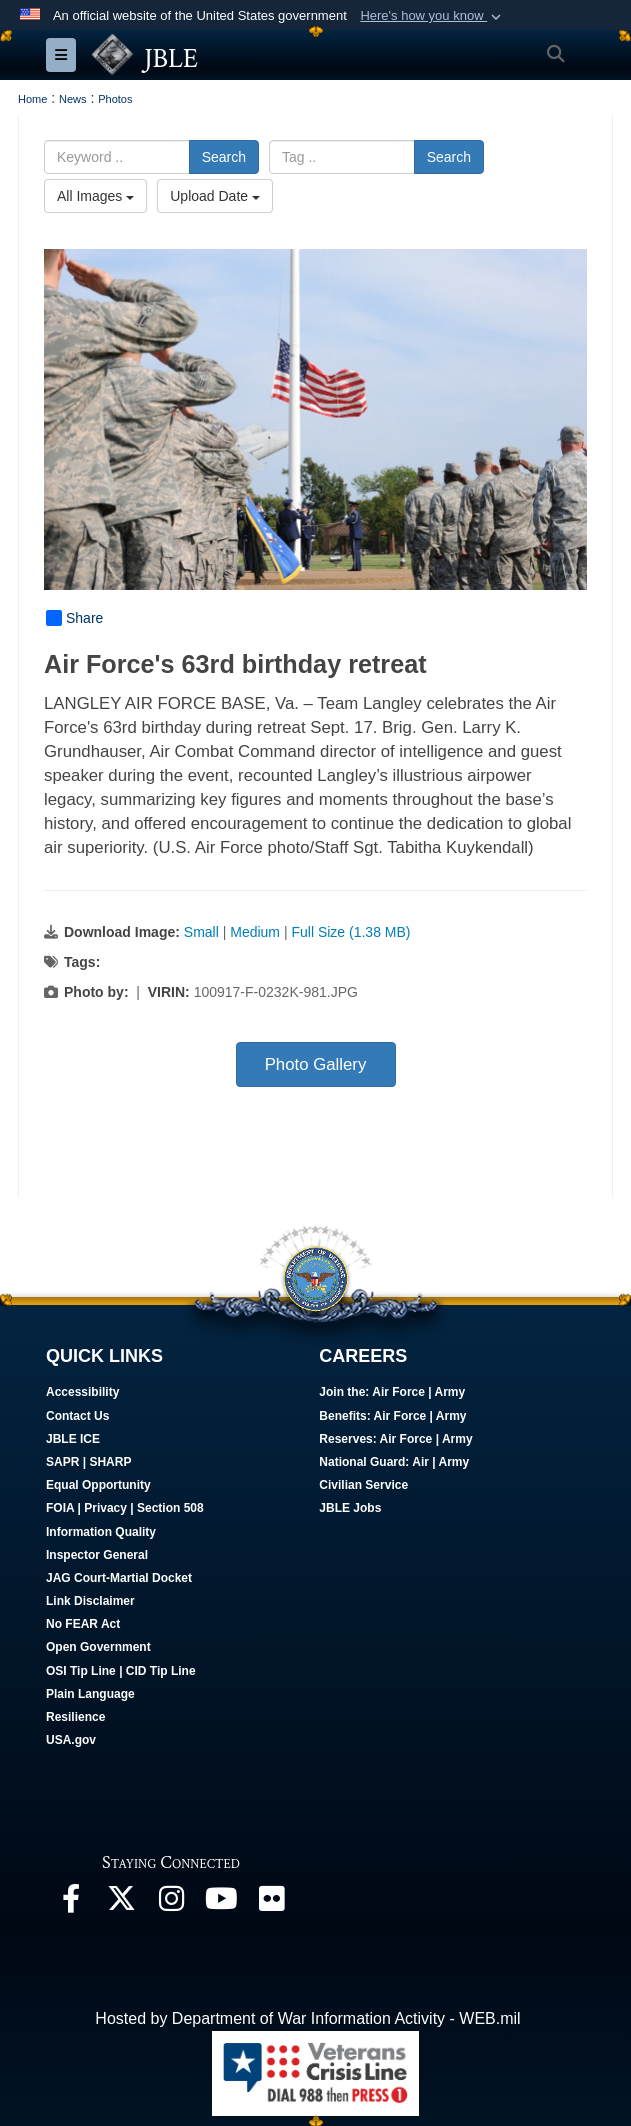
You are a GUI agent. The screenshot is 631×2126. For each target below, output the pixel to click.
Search (224, 157)
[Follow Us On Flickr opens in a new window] (271, 1903)
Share (74, 618)
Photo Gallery (316, 1064)
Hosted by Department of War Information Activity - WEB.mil (307, 2018)
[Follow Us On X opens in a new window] (121, 1903)
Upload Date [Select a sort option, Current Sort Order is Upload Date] (215, 196)
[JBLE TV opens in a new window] (221, 1903)
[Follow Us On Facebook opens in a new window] (71, 1903)
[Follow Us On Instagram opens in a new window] (171, 1903)
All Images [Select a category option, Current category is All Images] (95, 196)
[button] (432, 16)
